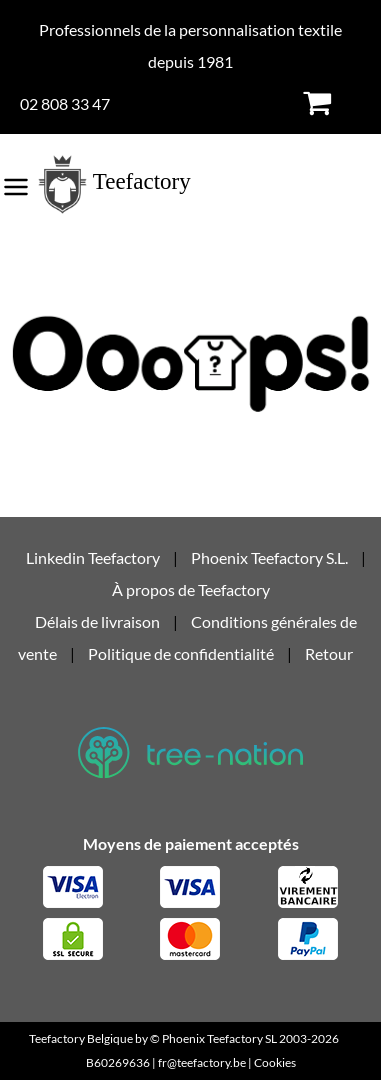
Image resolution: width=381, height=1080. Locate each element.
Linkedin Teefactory (94, 557)
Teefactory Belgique (81, 1038)
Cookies (275, 1062)
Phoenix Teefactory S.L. (269, 557)
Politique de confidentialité (181, 653)
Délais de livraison (97, 621)
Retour (329, 653)
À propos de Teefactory (191, 589)
